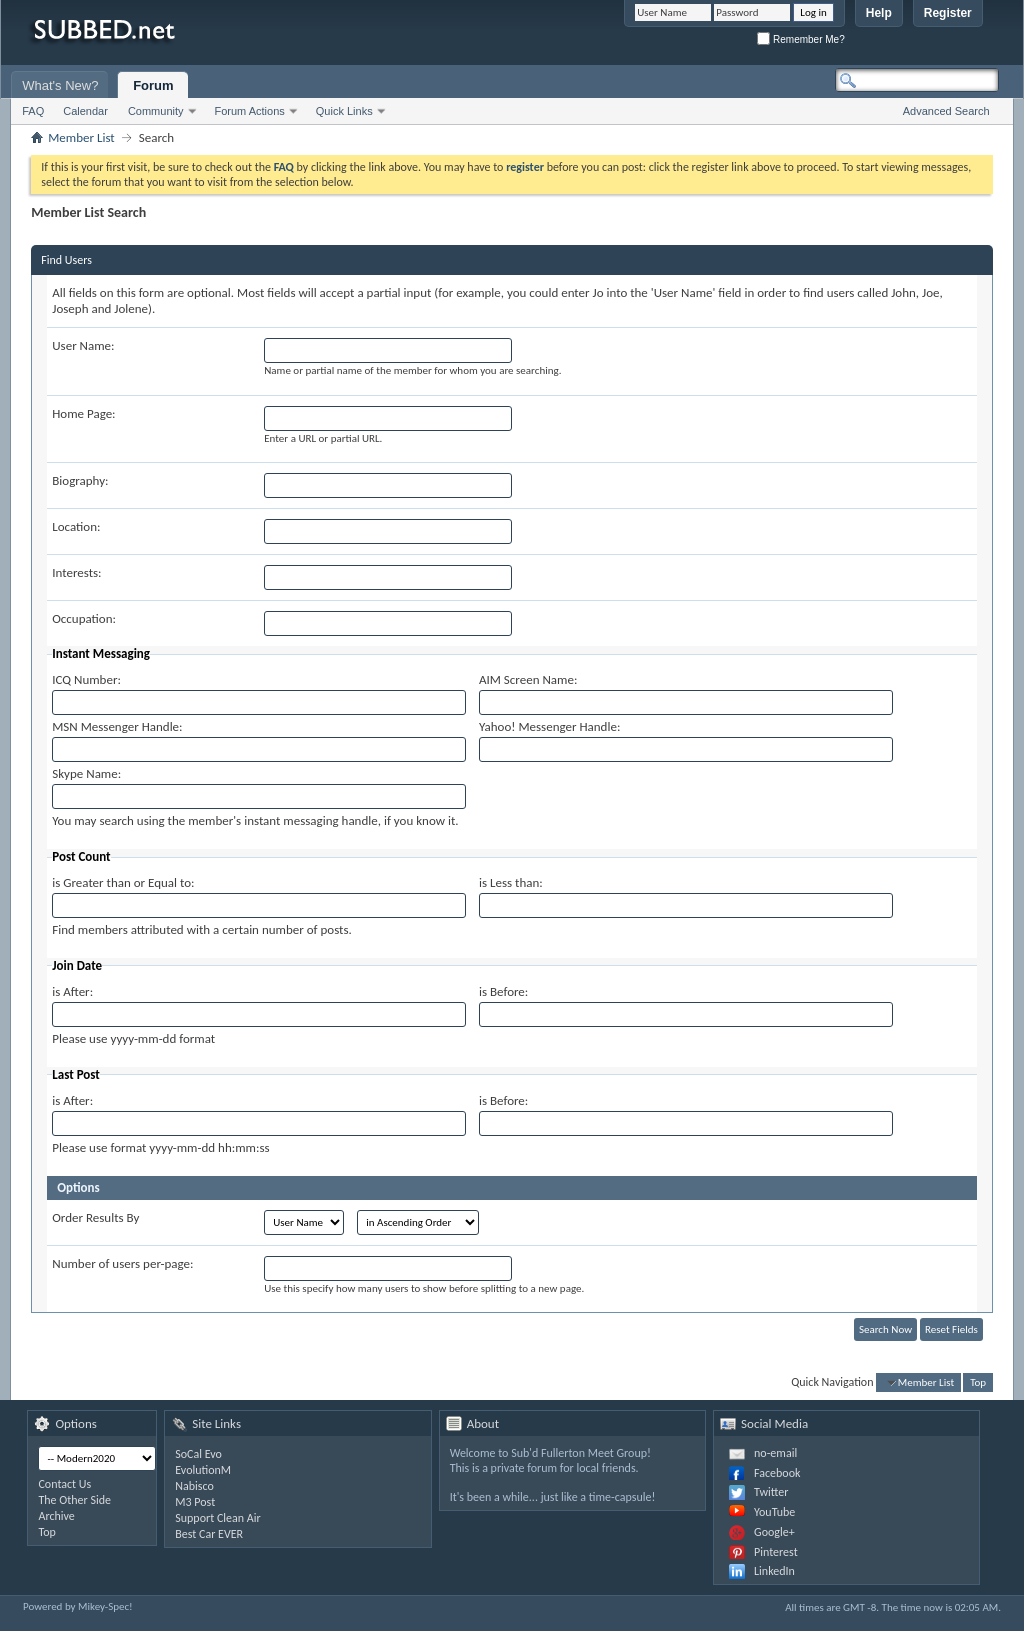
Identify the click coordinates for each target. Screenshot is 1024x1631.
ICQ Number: (86, 679)
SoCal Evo (198, 1454)
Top (978, 1382)
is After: (72, 991)
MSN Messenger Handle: (117, 726)
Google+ (774, 1532)
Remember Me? (800, 39)
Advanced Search (946, 111)
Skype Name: (86, 773)
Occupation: (84, 618)
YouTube (774, 1512)
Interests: (76, 572)
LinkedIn (774, 1571)
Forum (153, 85)
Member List (81, 137)
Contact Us (64, 1484)
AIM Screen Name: (528, 679)
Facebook (777, 1473)
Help (879, 13)
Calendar (85, 111)
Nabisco (194, 1486)
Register (948, 13)
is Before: (503, 991)
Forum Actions (250, 111)
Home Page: (83, 413)
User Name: (83, 345)
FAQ (33, 111)
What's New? (60, 85)
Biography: (80, 480)
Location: (76, 526)
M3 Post (195, 1502)
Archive (56, 1516)
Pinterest (776, 1552)
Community (156, 111)
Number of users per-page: (122, 1263)
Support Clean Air (217, 1518)
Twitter (771, 1492)
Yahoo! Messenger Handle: (549, 726)
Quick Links (344, 111)
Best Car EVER (209, 1534)
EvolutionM (203, 1470)
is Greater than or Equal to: (123, 882)
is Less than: (511, 882)
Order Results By (95, 1217)
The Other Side (74, 1500)
